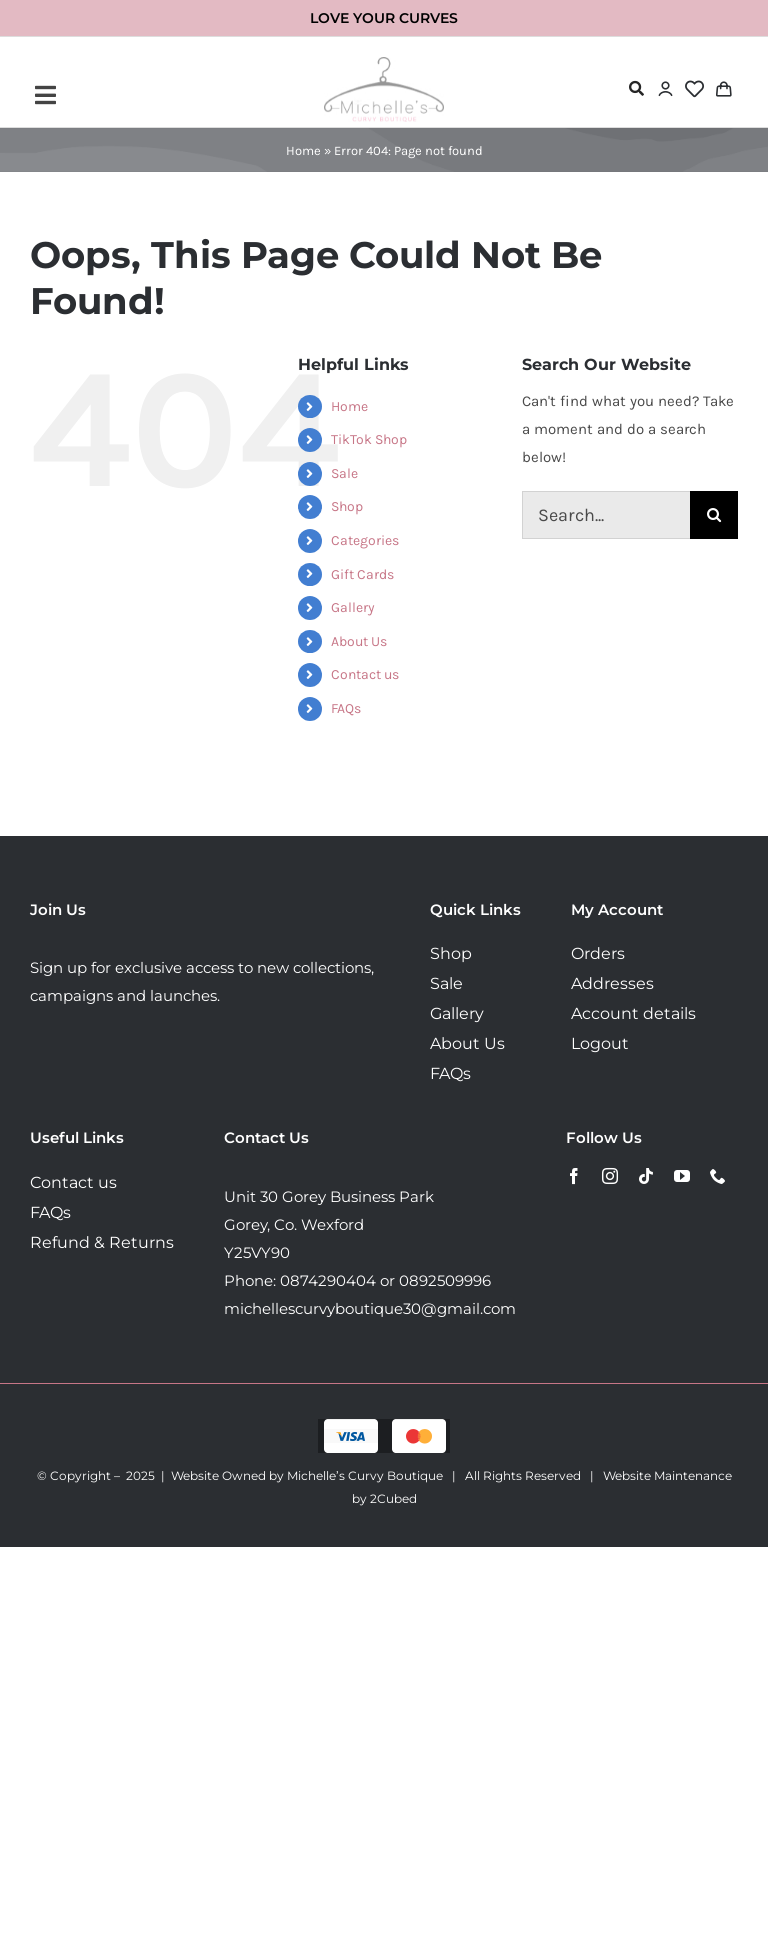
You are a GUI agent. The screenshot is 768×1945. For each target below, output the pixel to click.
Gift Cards (362, 574)
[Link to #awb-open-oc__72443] (151, 95)
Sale (344, 473)
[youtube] (682, 1176)
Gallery (353, 607)
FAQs (346, 708)
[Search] (714, 515)
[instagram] (610, 1176)
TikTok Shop (369, 439)
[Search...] (606, 515)
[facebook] (574, 1176)
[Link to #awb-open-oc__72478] (636, 88)
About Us (359, 641)
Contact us (365, 674)
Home (303, 150)
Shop (347, 506)
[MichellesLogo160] (384, 64)
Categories (365, 540)
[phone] (718, 1176)
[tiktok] (646, 1176)
